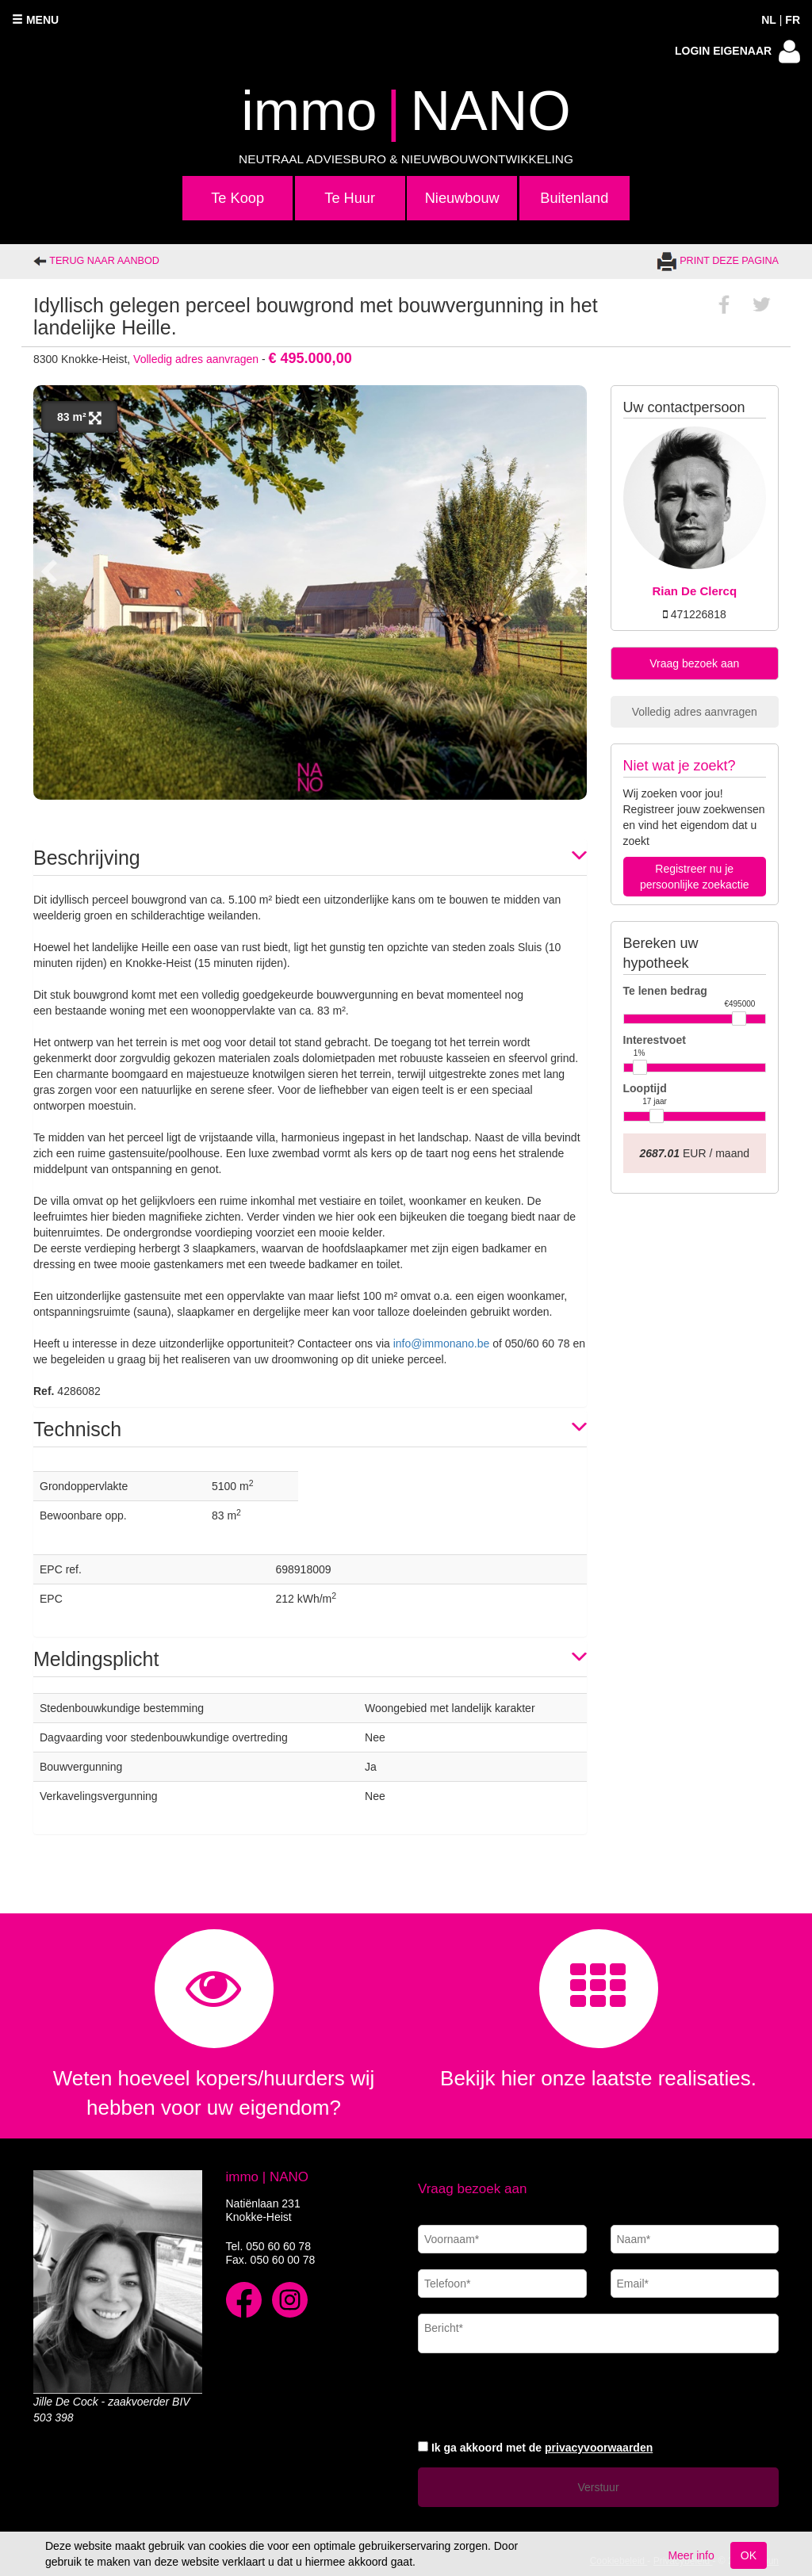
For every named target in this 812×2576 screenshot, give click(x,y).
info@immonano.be (441, 1343)
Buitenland (574, 198)
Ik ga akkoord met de (542, 2447)
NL (768, 19)
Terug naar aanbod (96, 260)
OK (748, 2555)
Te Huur (349, 198)
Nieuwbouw (462, 198)
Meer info (691, 2555)
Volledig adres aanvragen (196, 359)
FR (792, 19)
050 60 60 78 (278, 2246)
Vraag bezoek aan (694, 663)
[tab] (310, 857)
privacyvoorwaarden (599, 2447)
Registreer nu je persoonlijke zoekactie (694, 876)
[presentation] (538, 2394)
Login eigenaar (737, 51)
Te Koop (237, 198)
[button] (310, 857)
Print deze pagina (718, 260)
